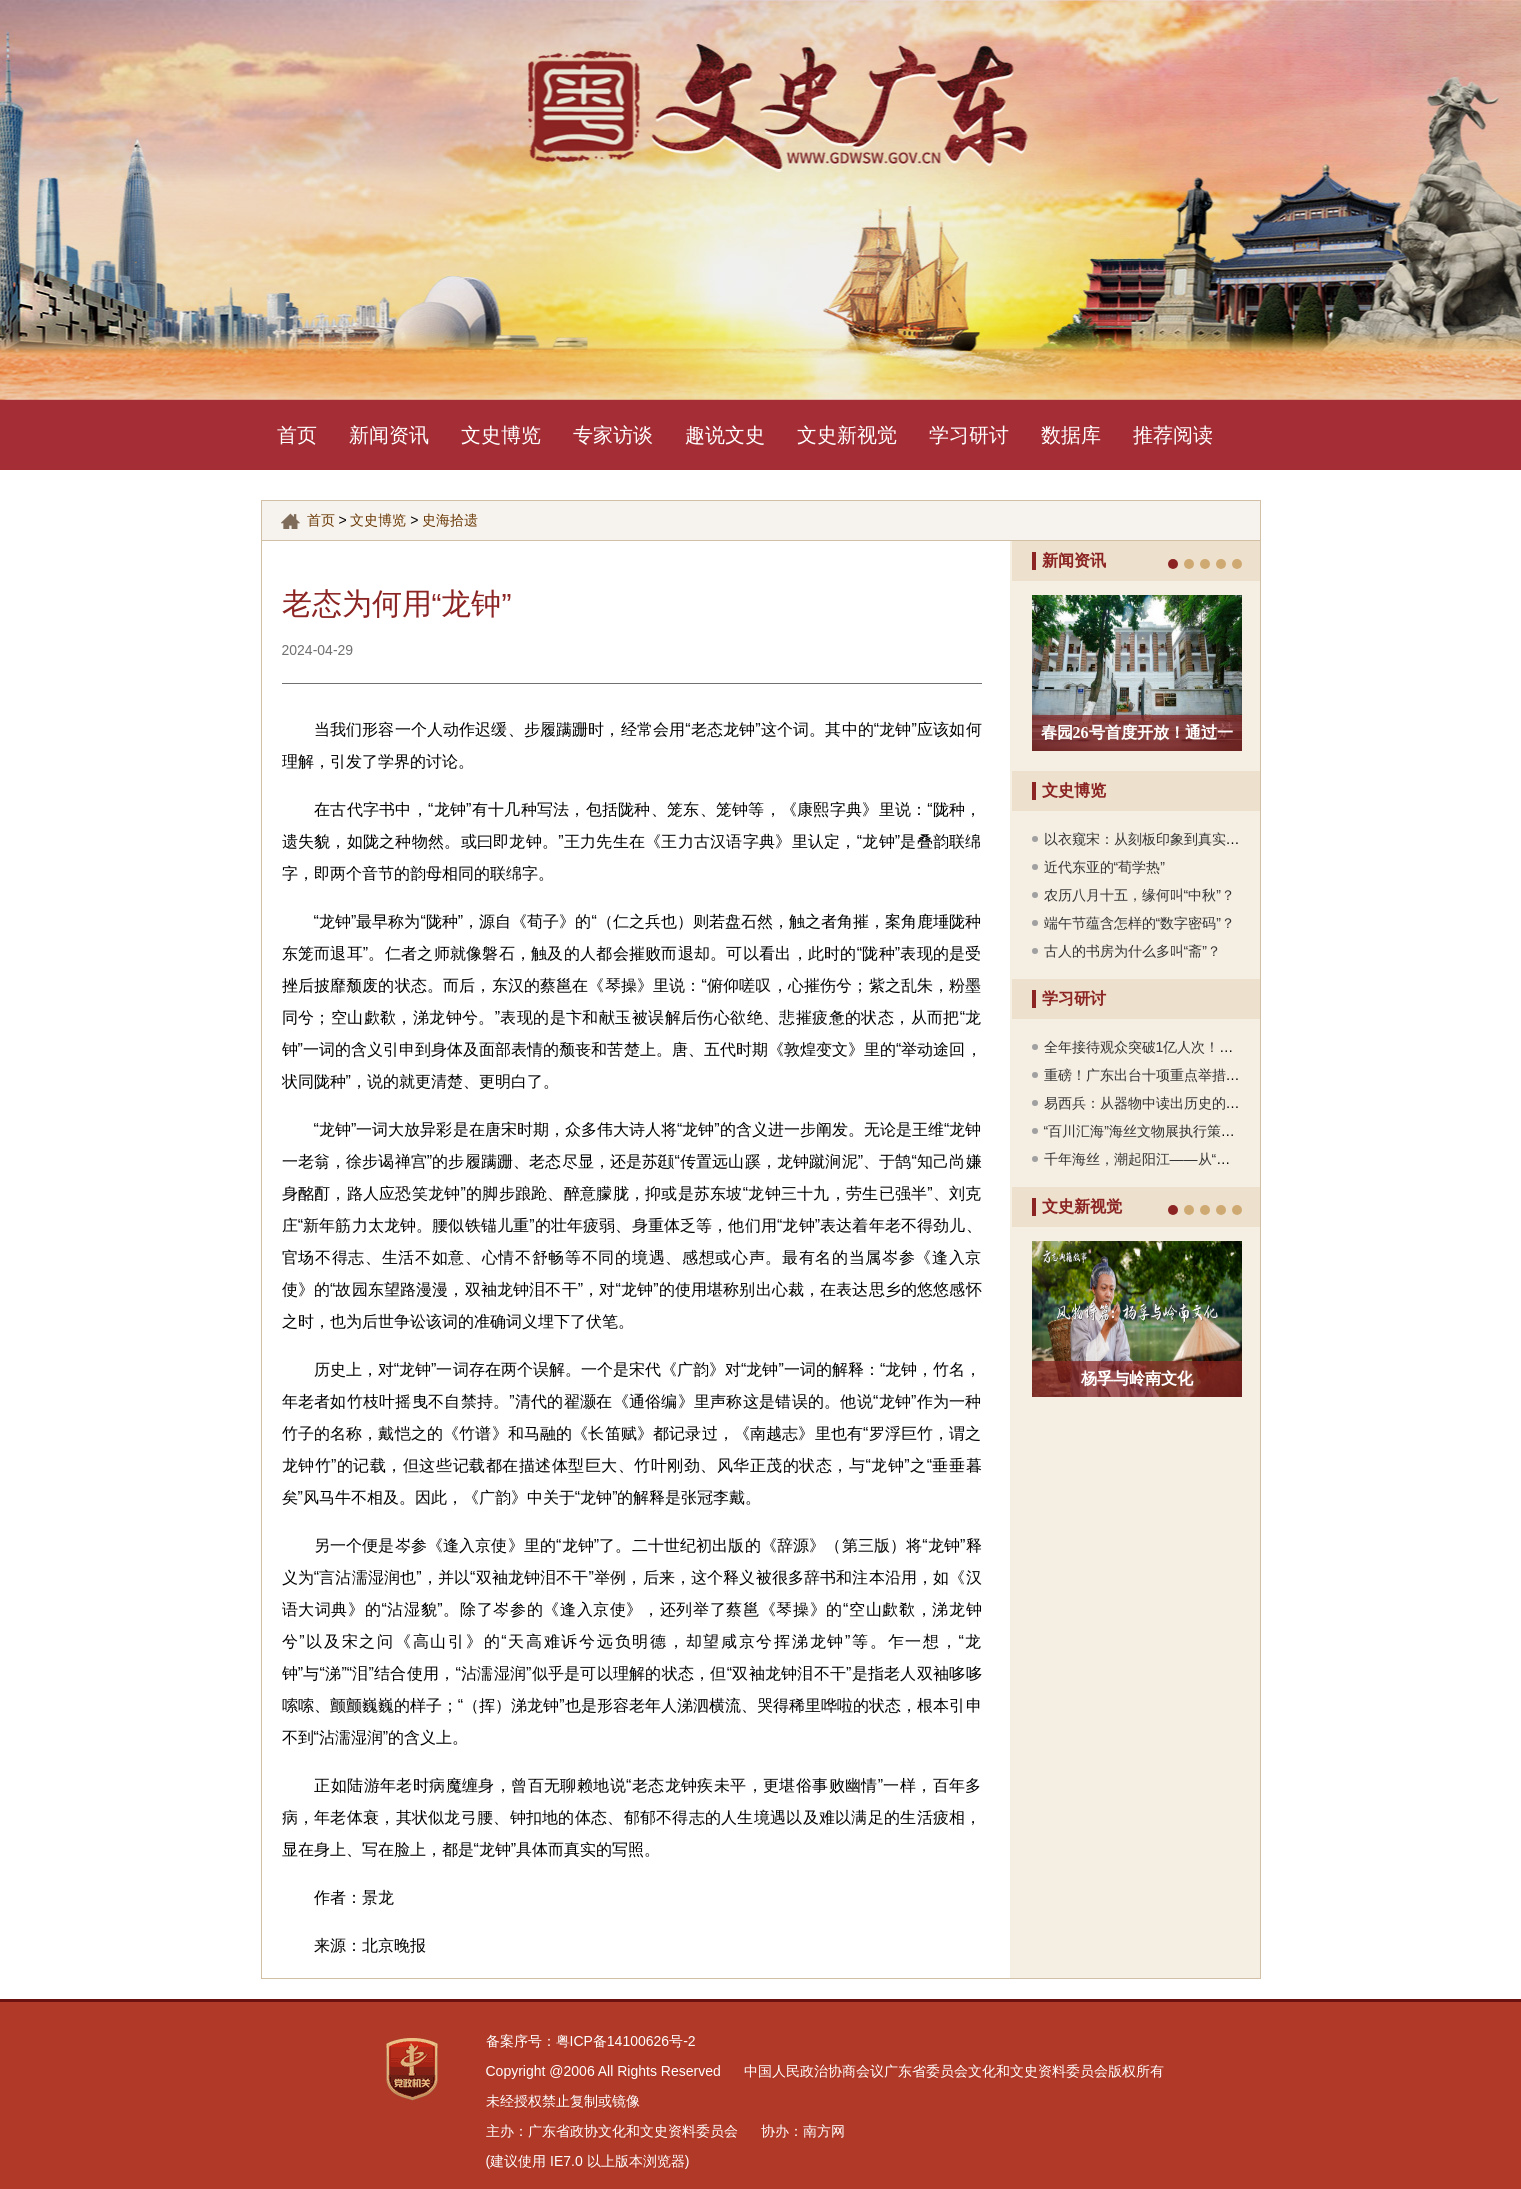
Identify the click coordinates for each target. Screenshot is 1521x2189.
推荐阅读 (1173, 435)
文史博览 (501, 435)
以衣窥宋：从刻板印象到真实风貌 (1149, 839)
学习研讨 (969, 435)
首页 (297, 435)
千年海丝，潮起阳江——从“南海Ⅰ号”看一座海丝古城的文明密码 (1239, 1159)
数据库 (1071, 435)
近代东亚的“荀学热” (1104, 867)
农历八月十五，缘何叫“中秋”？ (1139, 895)
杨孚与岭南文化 (1137, 1378)
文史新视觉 (847, 435)
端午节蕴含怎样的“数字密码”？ (1139, 923)
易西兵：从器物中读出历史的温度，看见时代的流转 (1205, 1103)
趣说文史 (725, 435)
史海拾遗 (450, 520)
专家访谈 (613, 435)
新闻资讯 (389, 435)
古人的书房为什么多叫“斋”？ (1132, 951)
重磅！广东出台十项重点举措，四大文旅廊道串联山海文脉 (1226, 1075)
